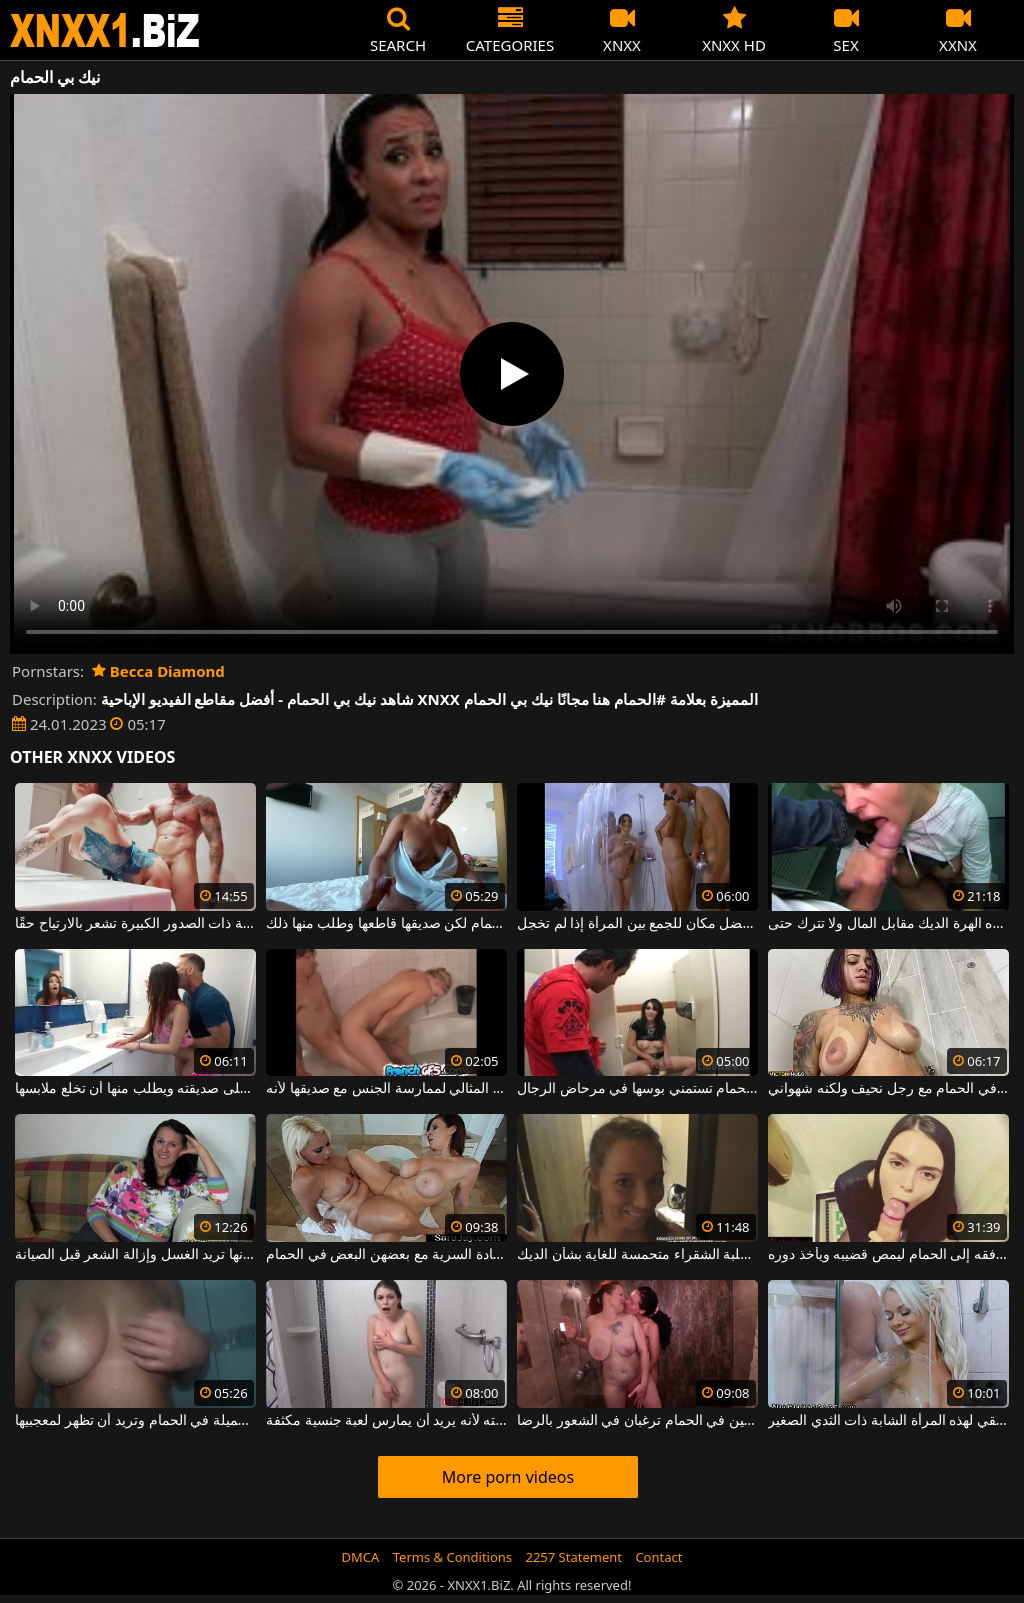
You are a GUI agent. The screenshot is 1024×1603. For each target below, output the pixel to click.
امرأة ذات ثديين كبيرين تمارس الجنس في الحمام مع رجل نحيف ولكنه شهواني (888, 1089)
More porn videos (508, 1477)
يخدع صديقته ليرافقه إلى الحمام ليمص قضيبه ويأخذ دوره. (888, 1255)
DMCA (361, 1557)
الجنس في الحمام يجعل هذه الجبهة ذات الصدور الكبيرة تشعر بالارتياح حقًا (135, 924)
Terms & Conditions (452, 1557)
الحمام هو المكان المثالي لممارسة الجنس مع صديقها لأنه (386, 1089)
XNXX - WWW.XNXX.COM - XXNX (105, 30)
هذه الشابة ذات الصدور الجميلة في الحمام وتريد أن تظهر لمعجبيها (135, 1421)
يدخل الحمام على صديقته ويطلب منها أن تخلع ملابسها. (135, 1089)
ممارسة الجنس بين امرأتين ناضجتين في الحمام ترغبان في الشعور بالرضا (637, 1421)
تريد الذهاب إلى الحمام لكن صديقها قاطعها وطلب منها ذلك (386, 924)
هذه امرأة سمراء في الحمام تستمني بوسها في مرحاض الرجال (637, 1089)
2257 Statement (573, 1557)
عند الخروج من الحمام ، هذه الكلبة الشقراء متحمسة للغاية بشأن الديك (637, 1255)
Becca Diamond (158, 671)
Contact (658, 1557)
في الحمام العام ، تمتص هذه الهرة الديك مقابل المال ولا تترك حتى (888, 924)
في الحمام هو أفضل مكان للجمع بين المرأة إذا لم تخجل (637, 924)
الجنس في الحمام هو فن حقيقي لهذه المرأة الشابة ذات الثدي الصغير (888, 1421)
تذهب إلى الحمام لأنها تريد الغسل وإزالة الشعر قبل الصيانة (135, 1255)
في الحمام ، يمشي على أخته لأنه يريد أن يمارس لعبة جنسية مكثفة (386, 1421)
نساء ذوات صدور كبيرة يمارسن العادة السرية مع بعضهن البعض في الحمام (386, 1255)
